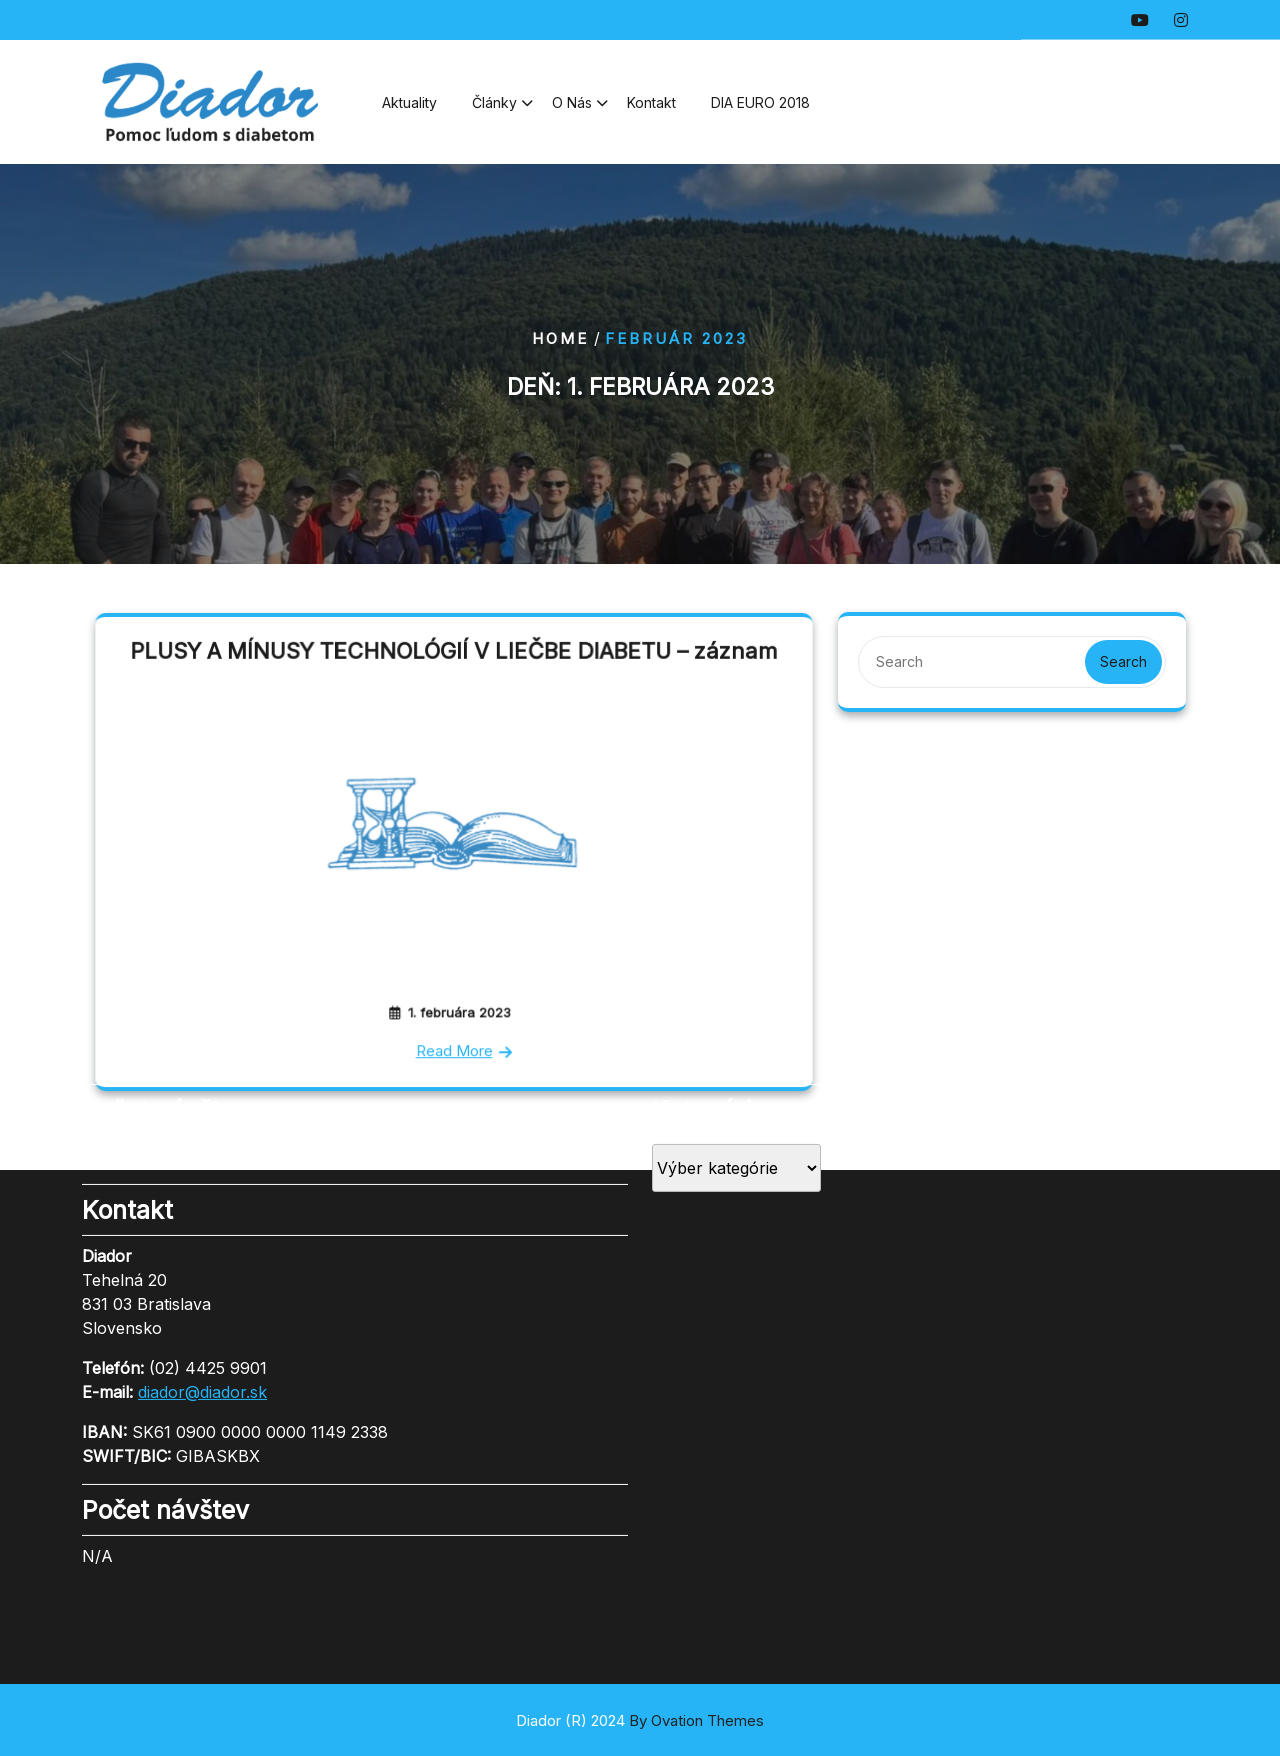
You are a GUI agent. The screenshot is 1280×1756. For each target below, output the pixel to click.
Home (560, 338)
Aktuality (409, 109)
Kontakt (651, 109)
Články (494, 109)
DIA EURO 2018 (760, 109)
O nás (572, 109)
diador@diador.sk (202, 1273)
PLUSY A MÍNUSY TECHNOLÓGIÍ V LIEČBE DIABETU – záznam (453, 658)
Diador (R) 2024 (640, 1720)
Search (1123, 661)
